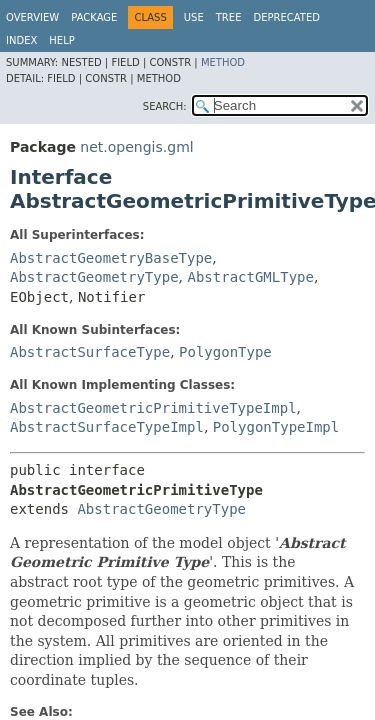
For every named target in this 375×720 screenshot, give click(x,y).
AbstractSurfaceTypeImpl (107, 427)
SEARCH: (165, 106)
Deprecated (286, 17)
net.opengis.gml (136, 147)
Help (61, 40)
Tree (229, 17)
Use (194, 17)
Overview (32, 17)
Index (21, 40)
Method (223, 62)
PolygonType (225, 352)
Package (94, 17)
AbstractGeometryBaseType (111, 258)
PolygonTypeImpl (276, 427)
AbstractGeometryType (94, 277)
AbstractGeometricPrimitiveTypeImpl (153, 408)
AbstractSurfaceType (90, 352)
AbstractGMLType (250, 277)
